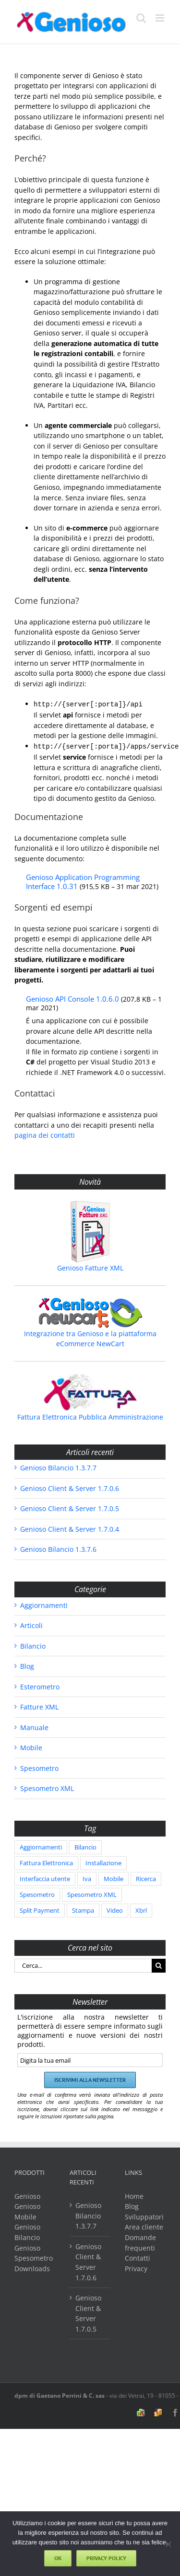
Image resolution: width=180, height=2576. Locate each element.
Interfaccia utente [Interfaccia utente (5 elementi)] (45, 1877)
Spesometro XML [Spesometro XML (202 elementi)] (92, 1893)
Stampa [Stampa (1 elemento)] (83, 1909)
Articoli (31, 1623)
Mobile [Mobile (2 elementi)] (113, 1877)
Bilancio (33, 1644)
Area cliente (144, 2224)
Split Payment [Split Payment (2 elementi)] (40, 1909)
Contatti (137, 2256)
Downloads (32, 2266)
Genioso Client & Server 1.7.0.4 (69, 1527)
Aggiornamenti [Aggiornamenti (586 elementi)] (41, 1845)
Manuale (34, 1725)
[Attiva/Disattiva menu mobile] (161, 18)
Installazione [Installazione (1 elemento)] (103, 1861)
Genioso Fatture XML (90, 1266)
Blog (27, 1664)
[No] (168, 2544)
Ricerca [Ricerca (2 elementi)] (146, 1877)
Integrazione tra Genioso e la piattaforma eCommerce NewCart (90, 1337)
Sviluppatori (144, 2214)
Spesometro (39, 1766)
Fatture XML (39, 1705)
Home (134, 2194)
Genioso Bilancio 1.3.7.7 (58, 1465)
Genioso (27, 2194)
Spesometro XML (47, 1786)
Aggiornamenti (44, 1603)
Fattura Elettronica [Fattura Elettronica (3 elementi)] (46, 1861)
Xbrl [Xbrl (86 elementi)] (141, 1909)
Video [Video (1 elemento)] (115, 1909)
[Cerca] (159, 1964)
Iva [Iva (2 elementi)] (87, 1877)
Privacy (136, 2266)
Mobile (31, 1745)
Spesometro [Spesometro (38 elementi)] (37, 1893)
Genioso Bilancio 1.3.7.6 (58, 1547)
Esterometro (40, 1684)
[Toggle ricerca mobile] (141, 18)
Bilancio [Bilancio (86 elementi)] (85, 1845)
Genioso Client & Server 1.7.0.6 (69, 1486)
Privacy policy (106, 2558)
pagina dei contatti (44, 1133)
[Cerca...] (83, 1964)
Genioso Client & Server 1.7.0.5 (69, 1506)
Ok (57, 2558)
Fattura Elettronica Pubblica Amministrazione (90, 1415)
